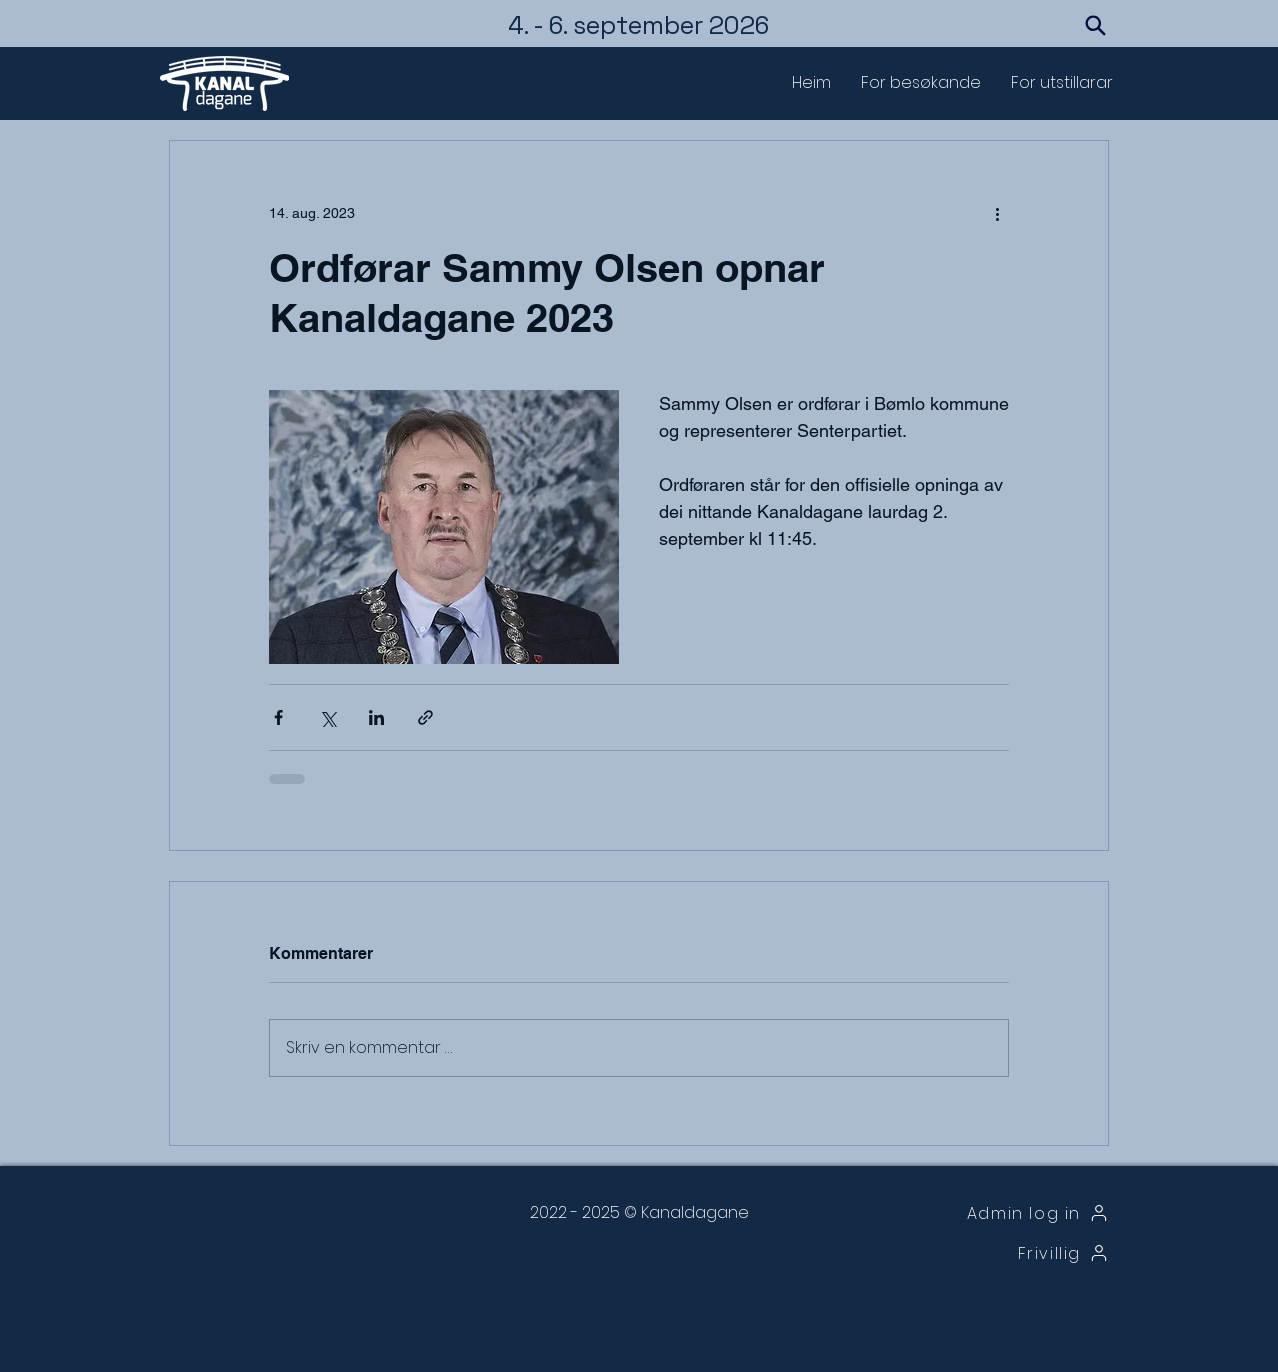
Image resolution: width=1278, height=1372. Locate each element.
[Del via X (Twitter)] (327, 717)
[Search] (1095, 25)
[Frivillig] (1006, 1253)
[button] (921, 83)
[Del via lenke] (425, 717)
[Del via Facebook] (278, 717)
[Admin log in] (1006, 1213)
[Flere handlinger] (997, 213)
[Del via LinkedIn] (376, 717)
